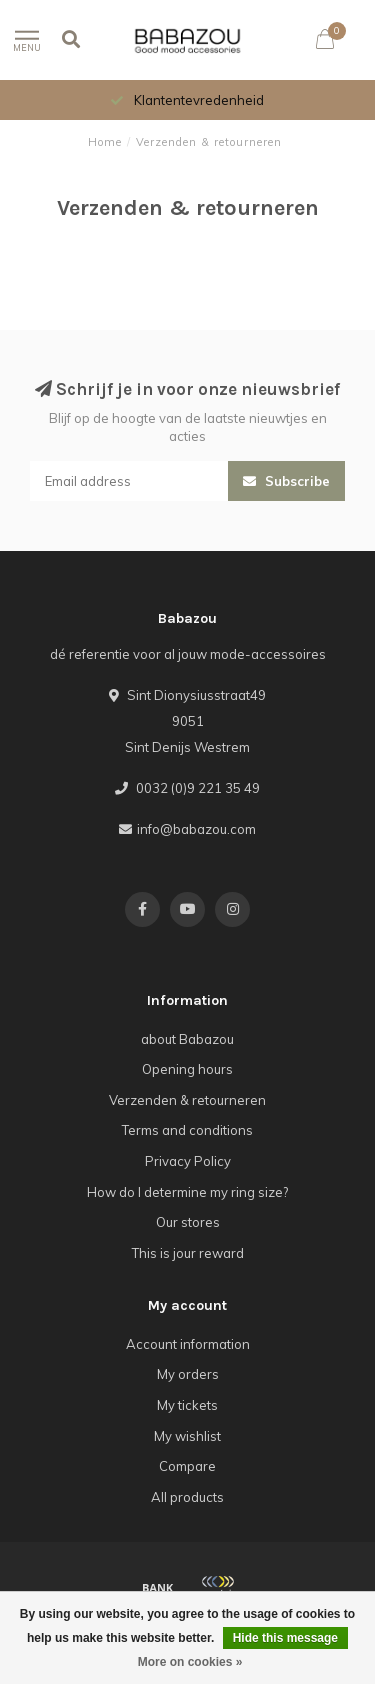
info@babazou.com (196, 829)
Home (105, 142)
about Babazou (187, 1039)
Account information (188, 1344)
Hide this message (285, 1638)
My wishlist (187, 1436)
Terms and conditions (187, 1130)
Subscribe (286, 481)
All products (187, 1497)
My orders (188, 1374)
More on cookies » (190, 1662)
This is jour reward (188, 1253)
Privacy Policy (188, 1161)
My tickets (187, 1405)
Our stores (188, 1222)
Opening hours (187, 1069)
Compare (187, 1466)
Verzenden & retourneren (187, 1100)
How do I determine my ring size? (187, 1192)
